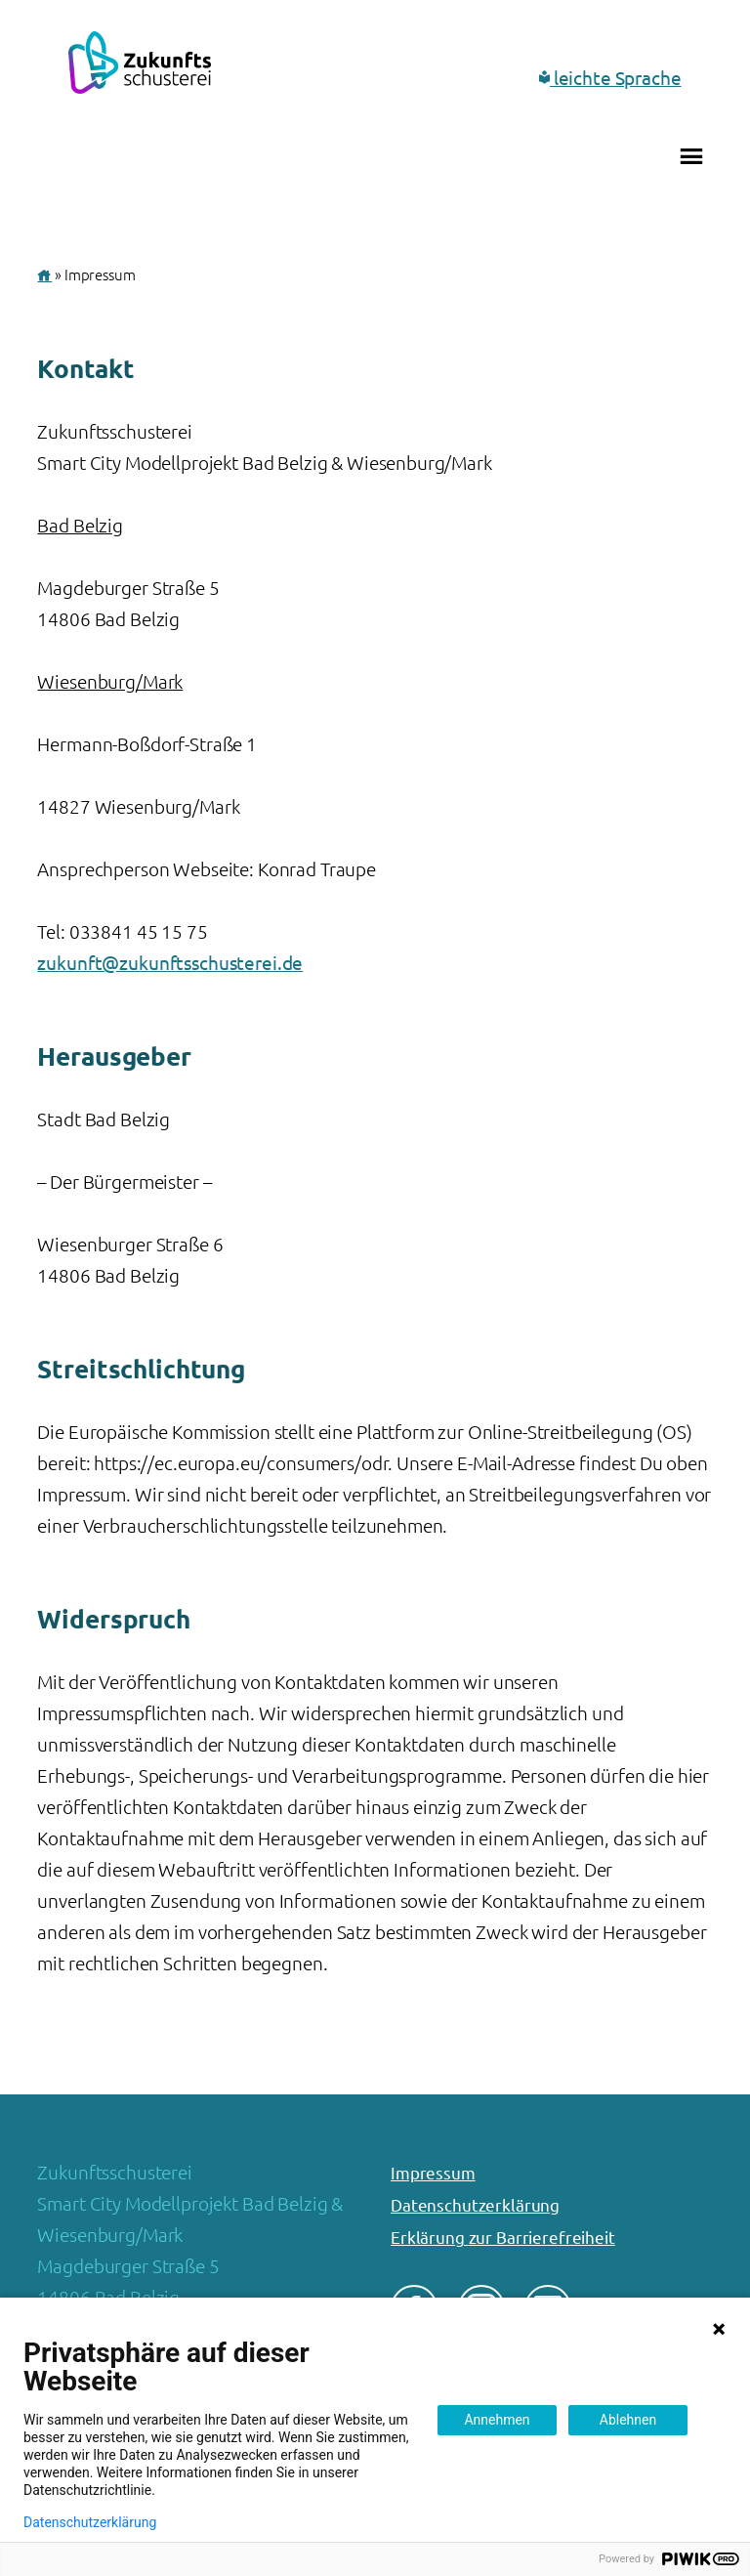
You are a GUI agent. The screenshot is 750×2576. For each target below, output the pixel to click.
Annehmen (496, 2420)
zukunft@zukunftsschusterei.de (170, 963)
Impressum (433, 2173)
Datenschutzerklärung (475, 2205)
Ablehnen (628, 2420)
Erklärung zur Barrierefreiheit (503, 2237)
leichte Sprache (610, 78)
